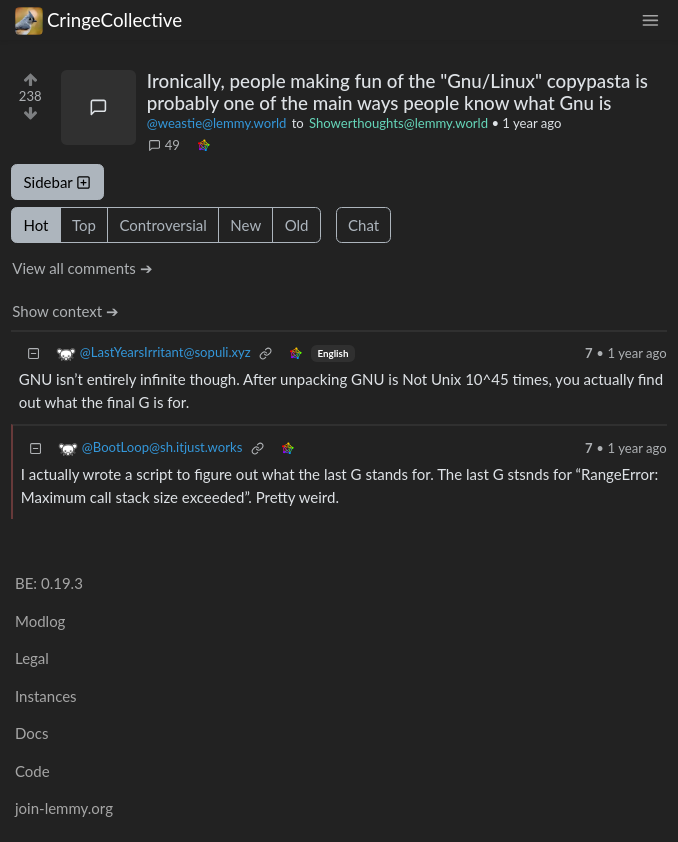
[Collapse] (34, 353)
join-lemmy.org (64, 808)
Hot (36, 225)
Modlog (40, 621)
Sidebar (58, 182)
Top (84, 225)
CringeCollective (98, 20)
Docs (31, 733)
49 (164, 145)
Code (32, 771)
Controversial (162, 225)
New (245, 225)
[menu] (650, 20)
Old (297, 225)
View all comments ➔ (82, 268)
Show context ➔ (65, 311)
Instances (46, 696)
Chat (363, 225)
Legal (32, 658)
